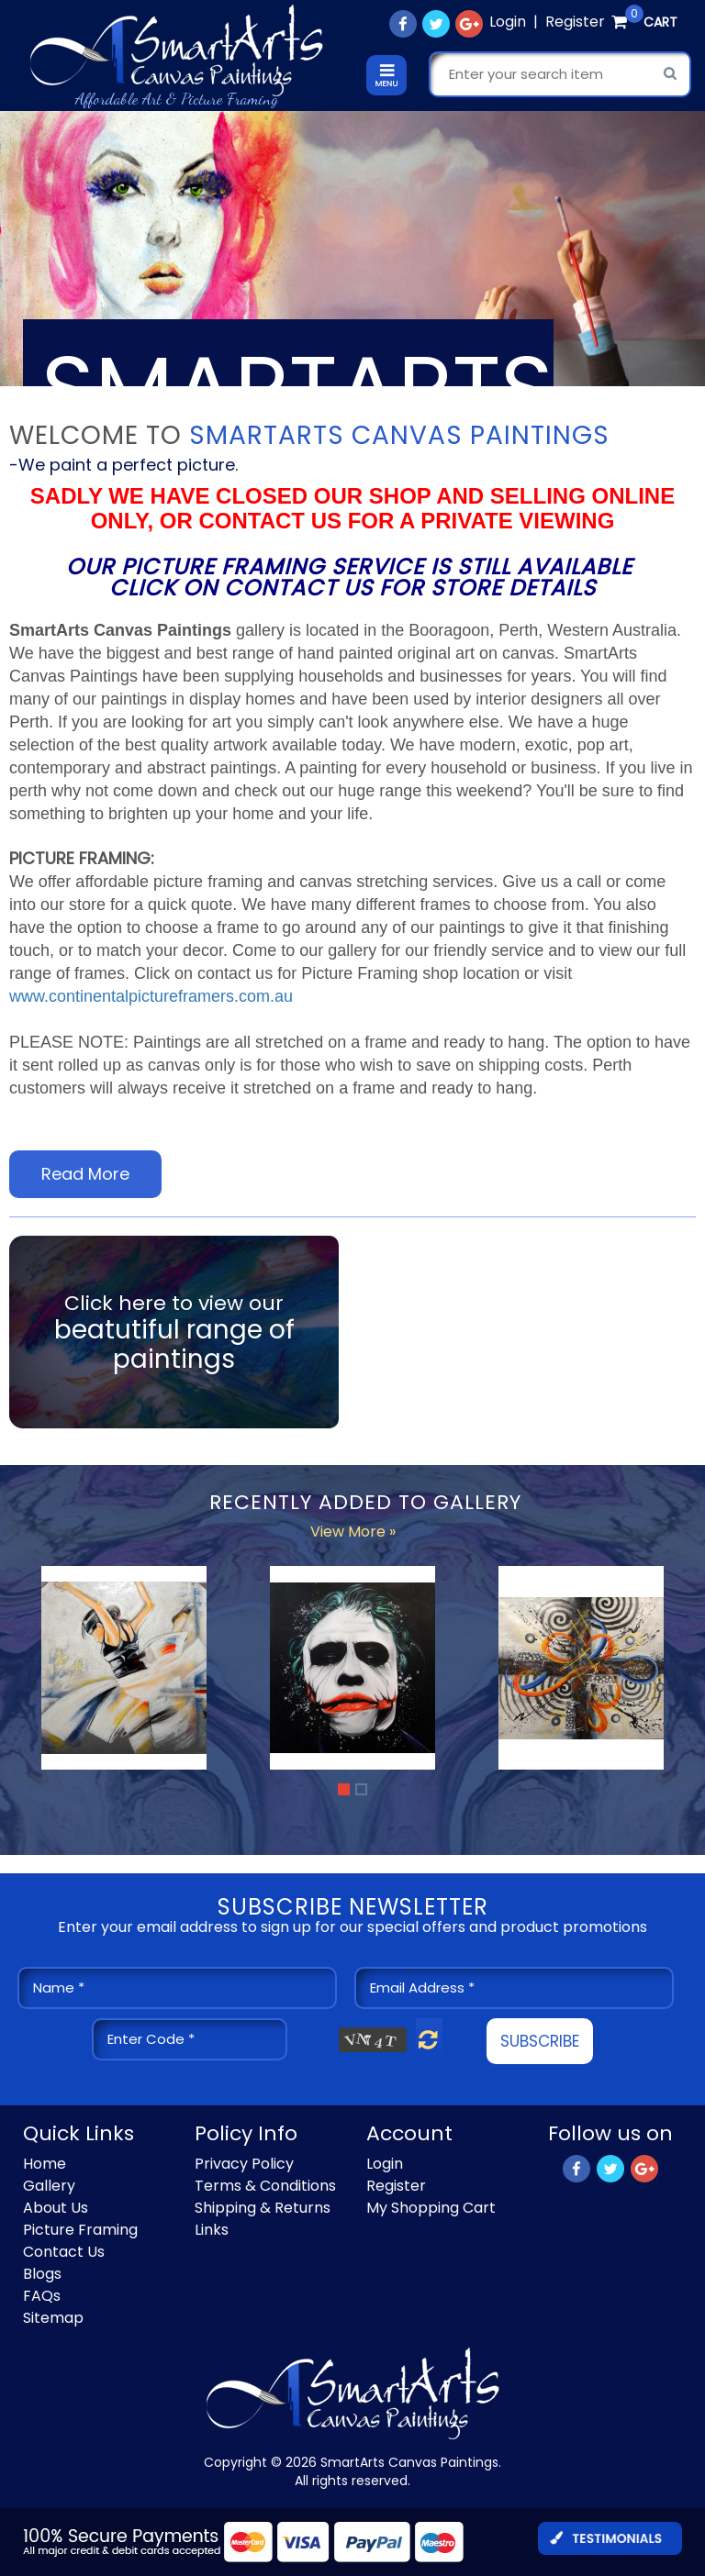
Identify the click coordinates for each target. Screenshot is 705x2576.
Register (575, 21)
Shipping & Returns (262, 2207)
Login (507, 21)
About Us (55, 2207)
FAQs (42, 2295)
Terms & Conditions (265, 2185)
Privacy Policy (244, 2163)
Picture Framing (80, 2229)
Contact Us (64, 2251)
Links (212, 2229)
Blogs (42, 2273)
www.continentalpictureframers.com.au (151, 996)
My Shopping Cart (431, 2207)
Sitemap (53, 2317)
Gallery (49, 2185)
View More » (353, 1531)
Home (44, 2163)
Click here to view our (174, 1331)
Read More (85, 1173)
